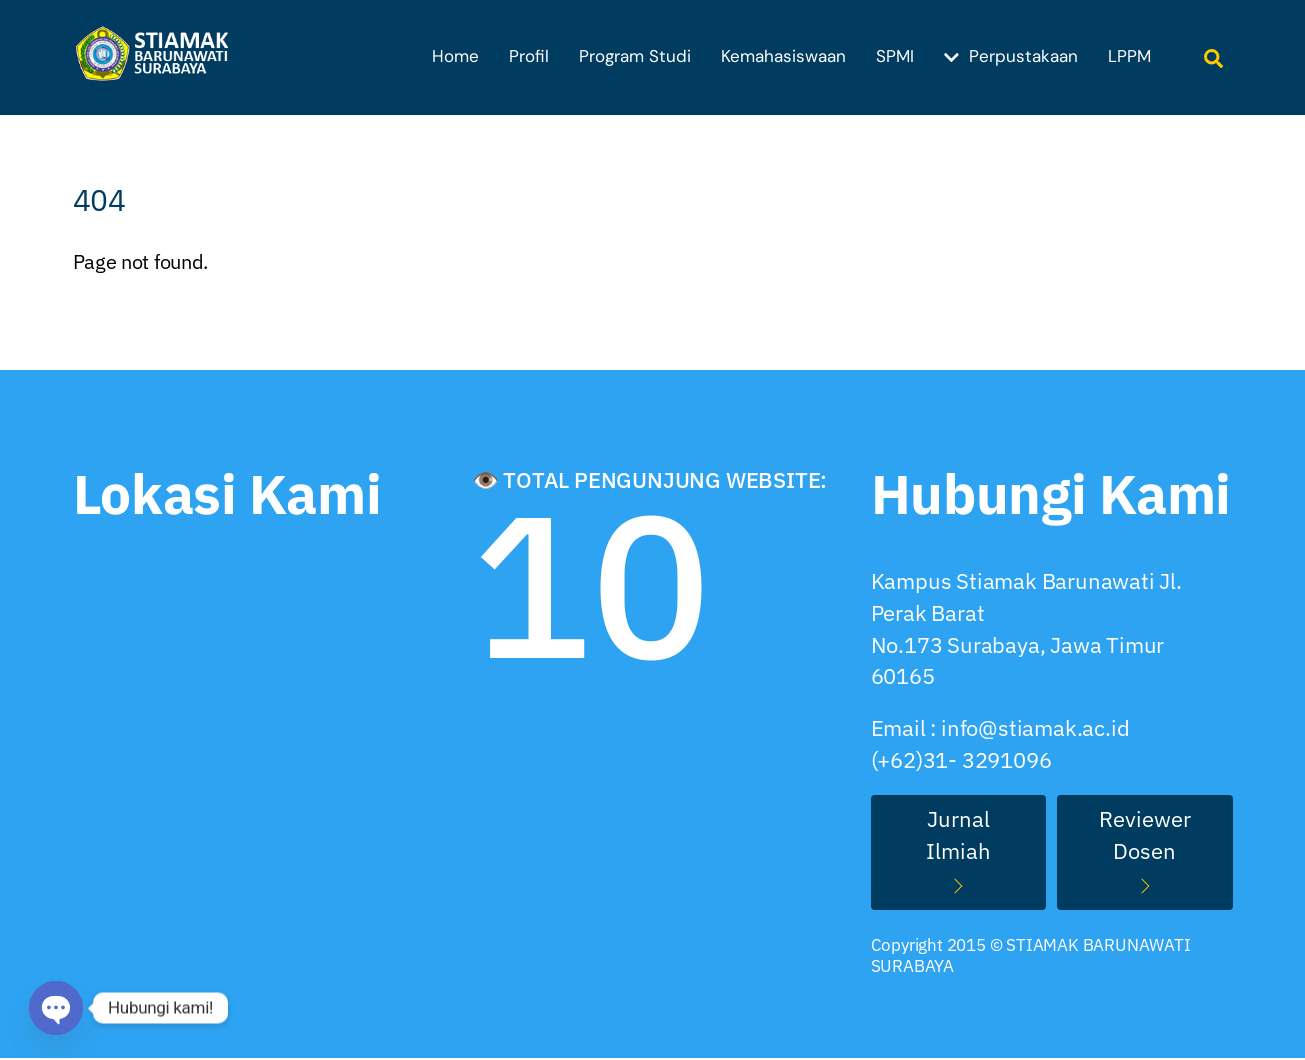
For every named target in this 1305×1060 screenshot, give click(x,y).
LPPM (1129, 56)
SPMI (895, 56)
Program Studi (635, 56)
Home (455, 56)
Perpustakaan (1011, 56)
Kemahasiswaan (783, 56)
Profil (529, 56)
